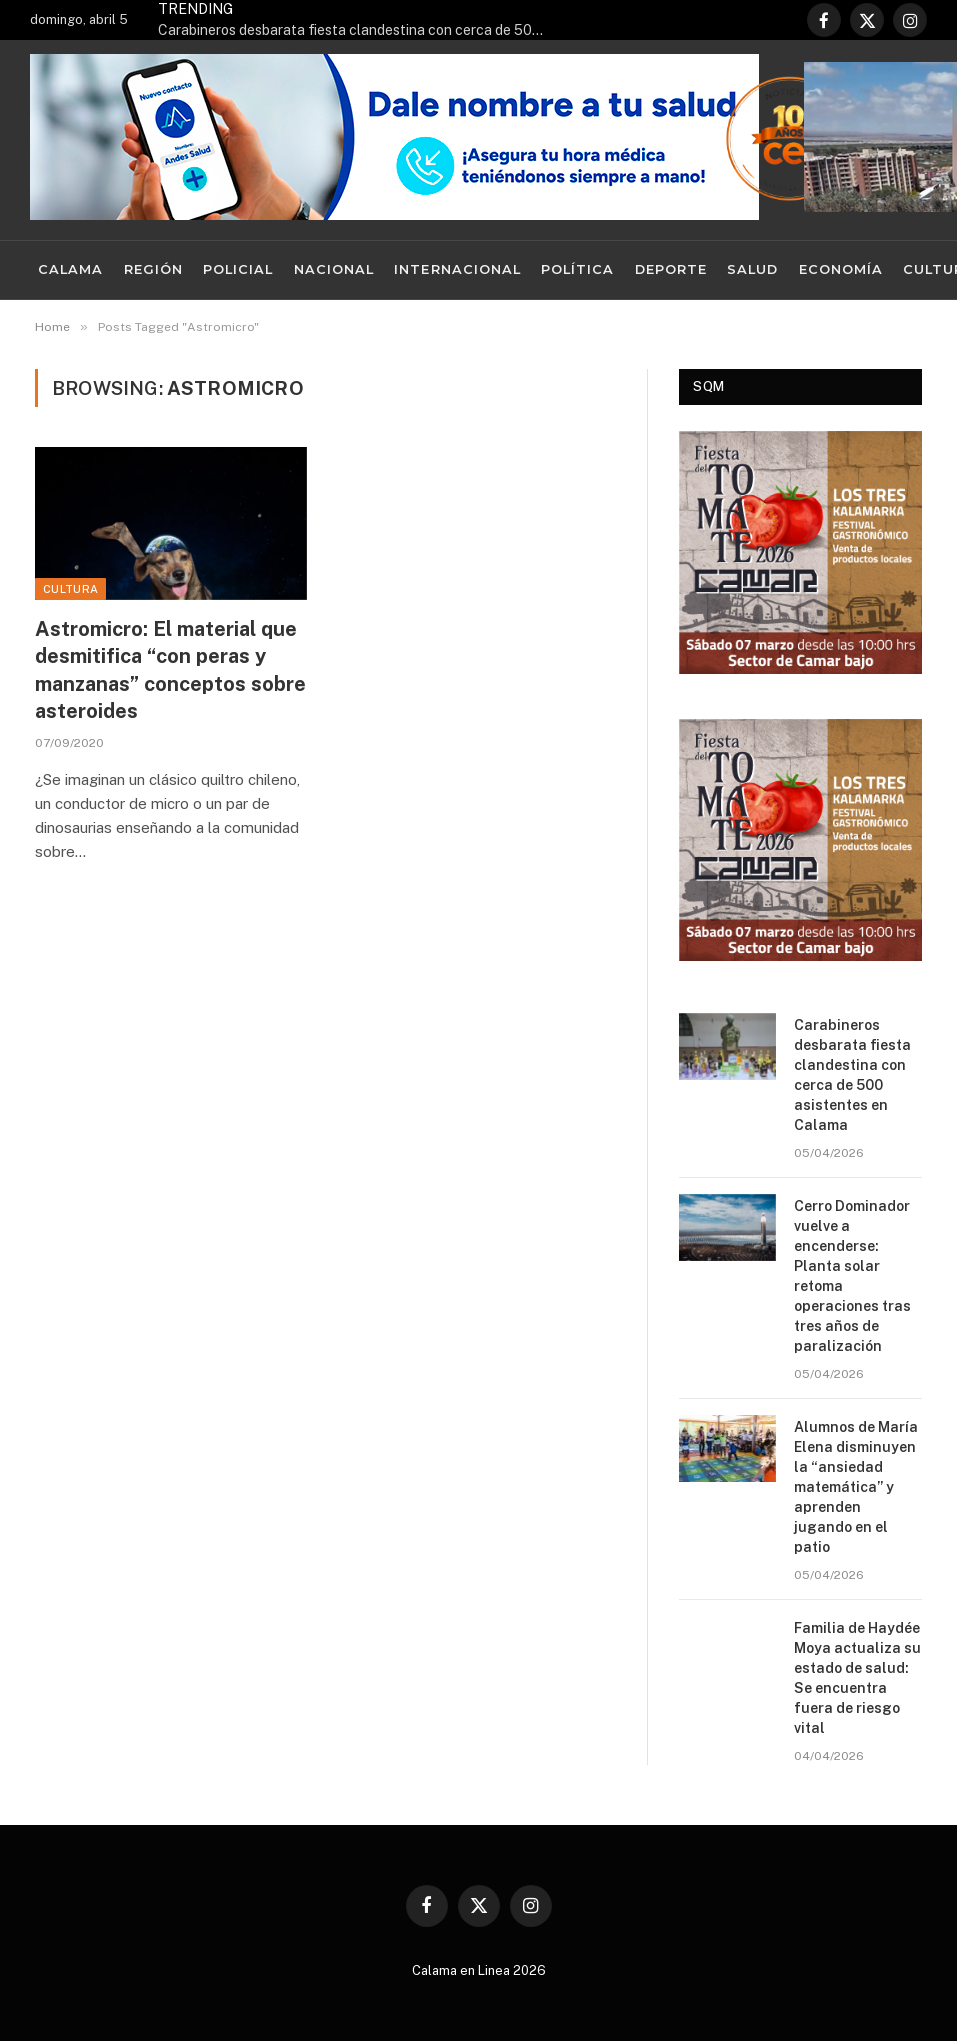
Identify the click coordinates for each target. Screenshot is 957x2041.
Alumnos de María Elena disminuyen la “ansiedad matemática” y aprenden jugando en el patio (856, 1487)
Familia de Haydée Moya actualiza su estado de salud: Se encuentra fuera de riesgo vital (857, 1678)
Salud (752, 269)
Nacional (334, 269)
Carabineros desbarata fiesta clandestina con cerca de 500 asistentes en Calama (358, 30)
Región (153, 269)
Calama (70, 269)
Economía (841, 269)
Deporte (671, 269)
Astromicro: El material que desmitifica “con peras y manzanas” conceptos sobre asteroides (170, 670)
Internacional (457, 269)
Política (577, 269)
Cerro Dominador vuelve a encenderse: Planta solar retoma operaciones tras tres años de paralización (852, 1276)
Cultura (70, 589)
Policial (238, 269)
